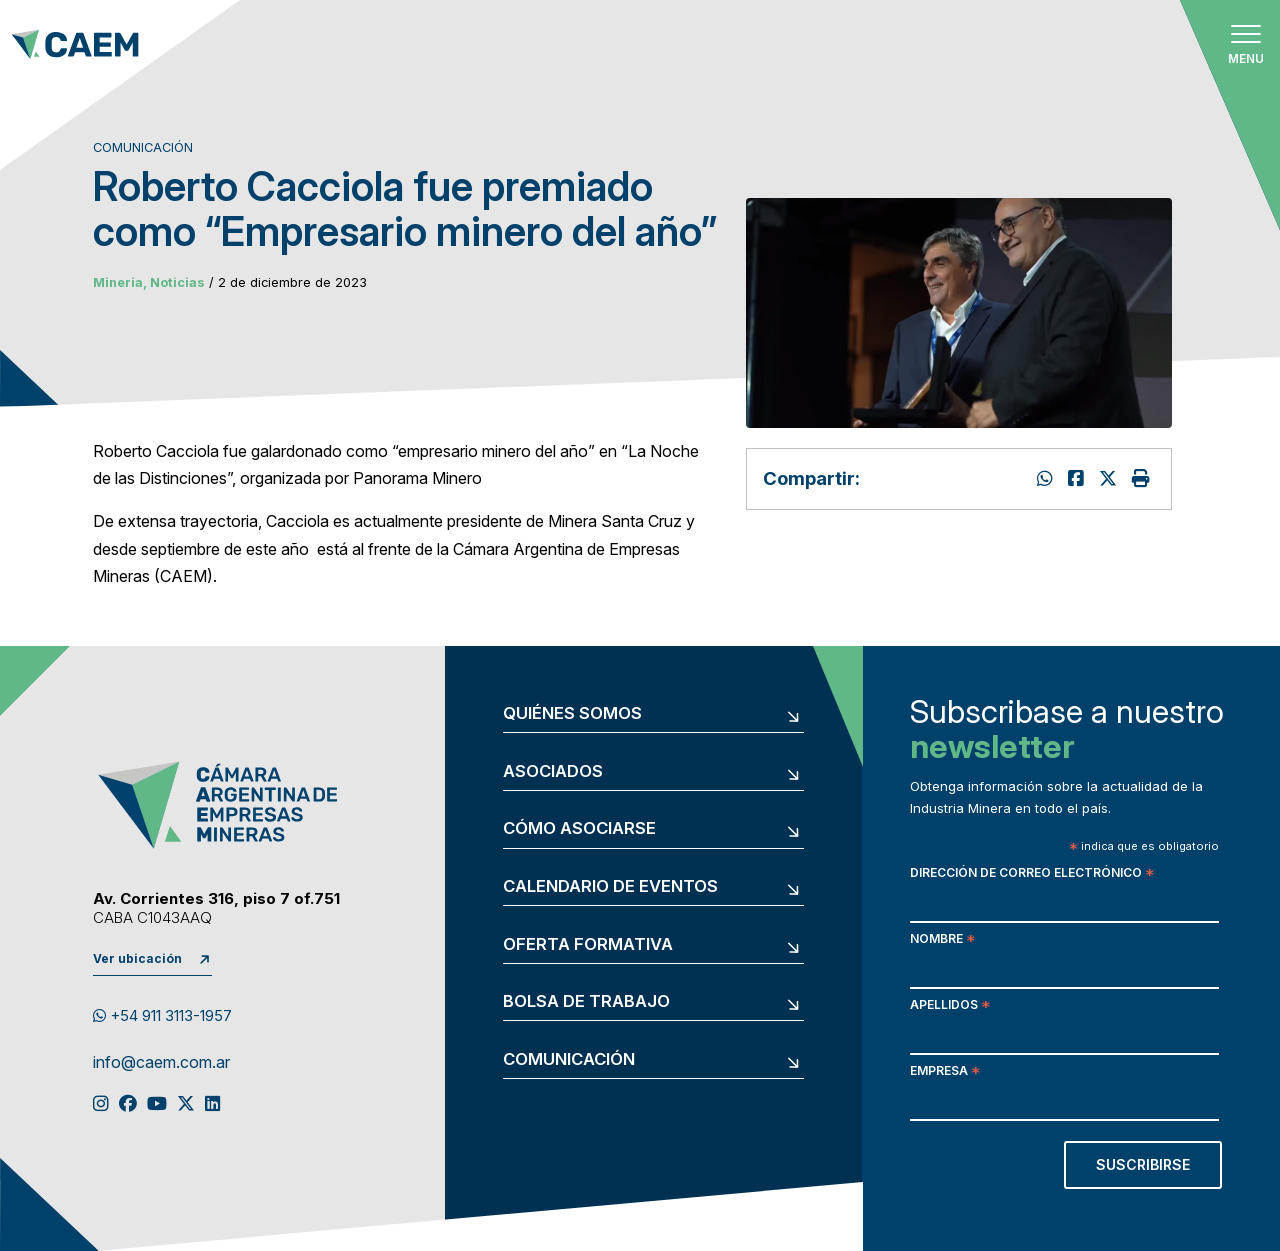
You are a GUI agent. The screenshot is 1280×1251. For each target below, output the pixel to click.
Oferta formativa (588, 944)
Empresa (945, 1072)
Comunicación (569, 1059)
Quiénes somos (572, 713)
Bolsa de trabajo (586, 1001)
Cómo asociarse (579, 828)
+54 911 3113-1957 (162, 1016)
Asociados (553, 771)
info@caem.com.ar (161, 1063)
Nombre (942, 940)
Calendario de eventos (610, 886)
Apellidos (950, 1006)
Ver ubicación (137, 958)
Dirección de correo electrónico (1032, 874)
